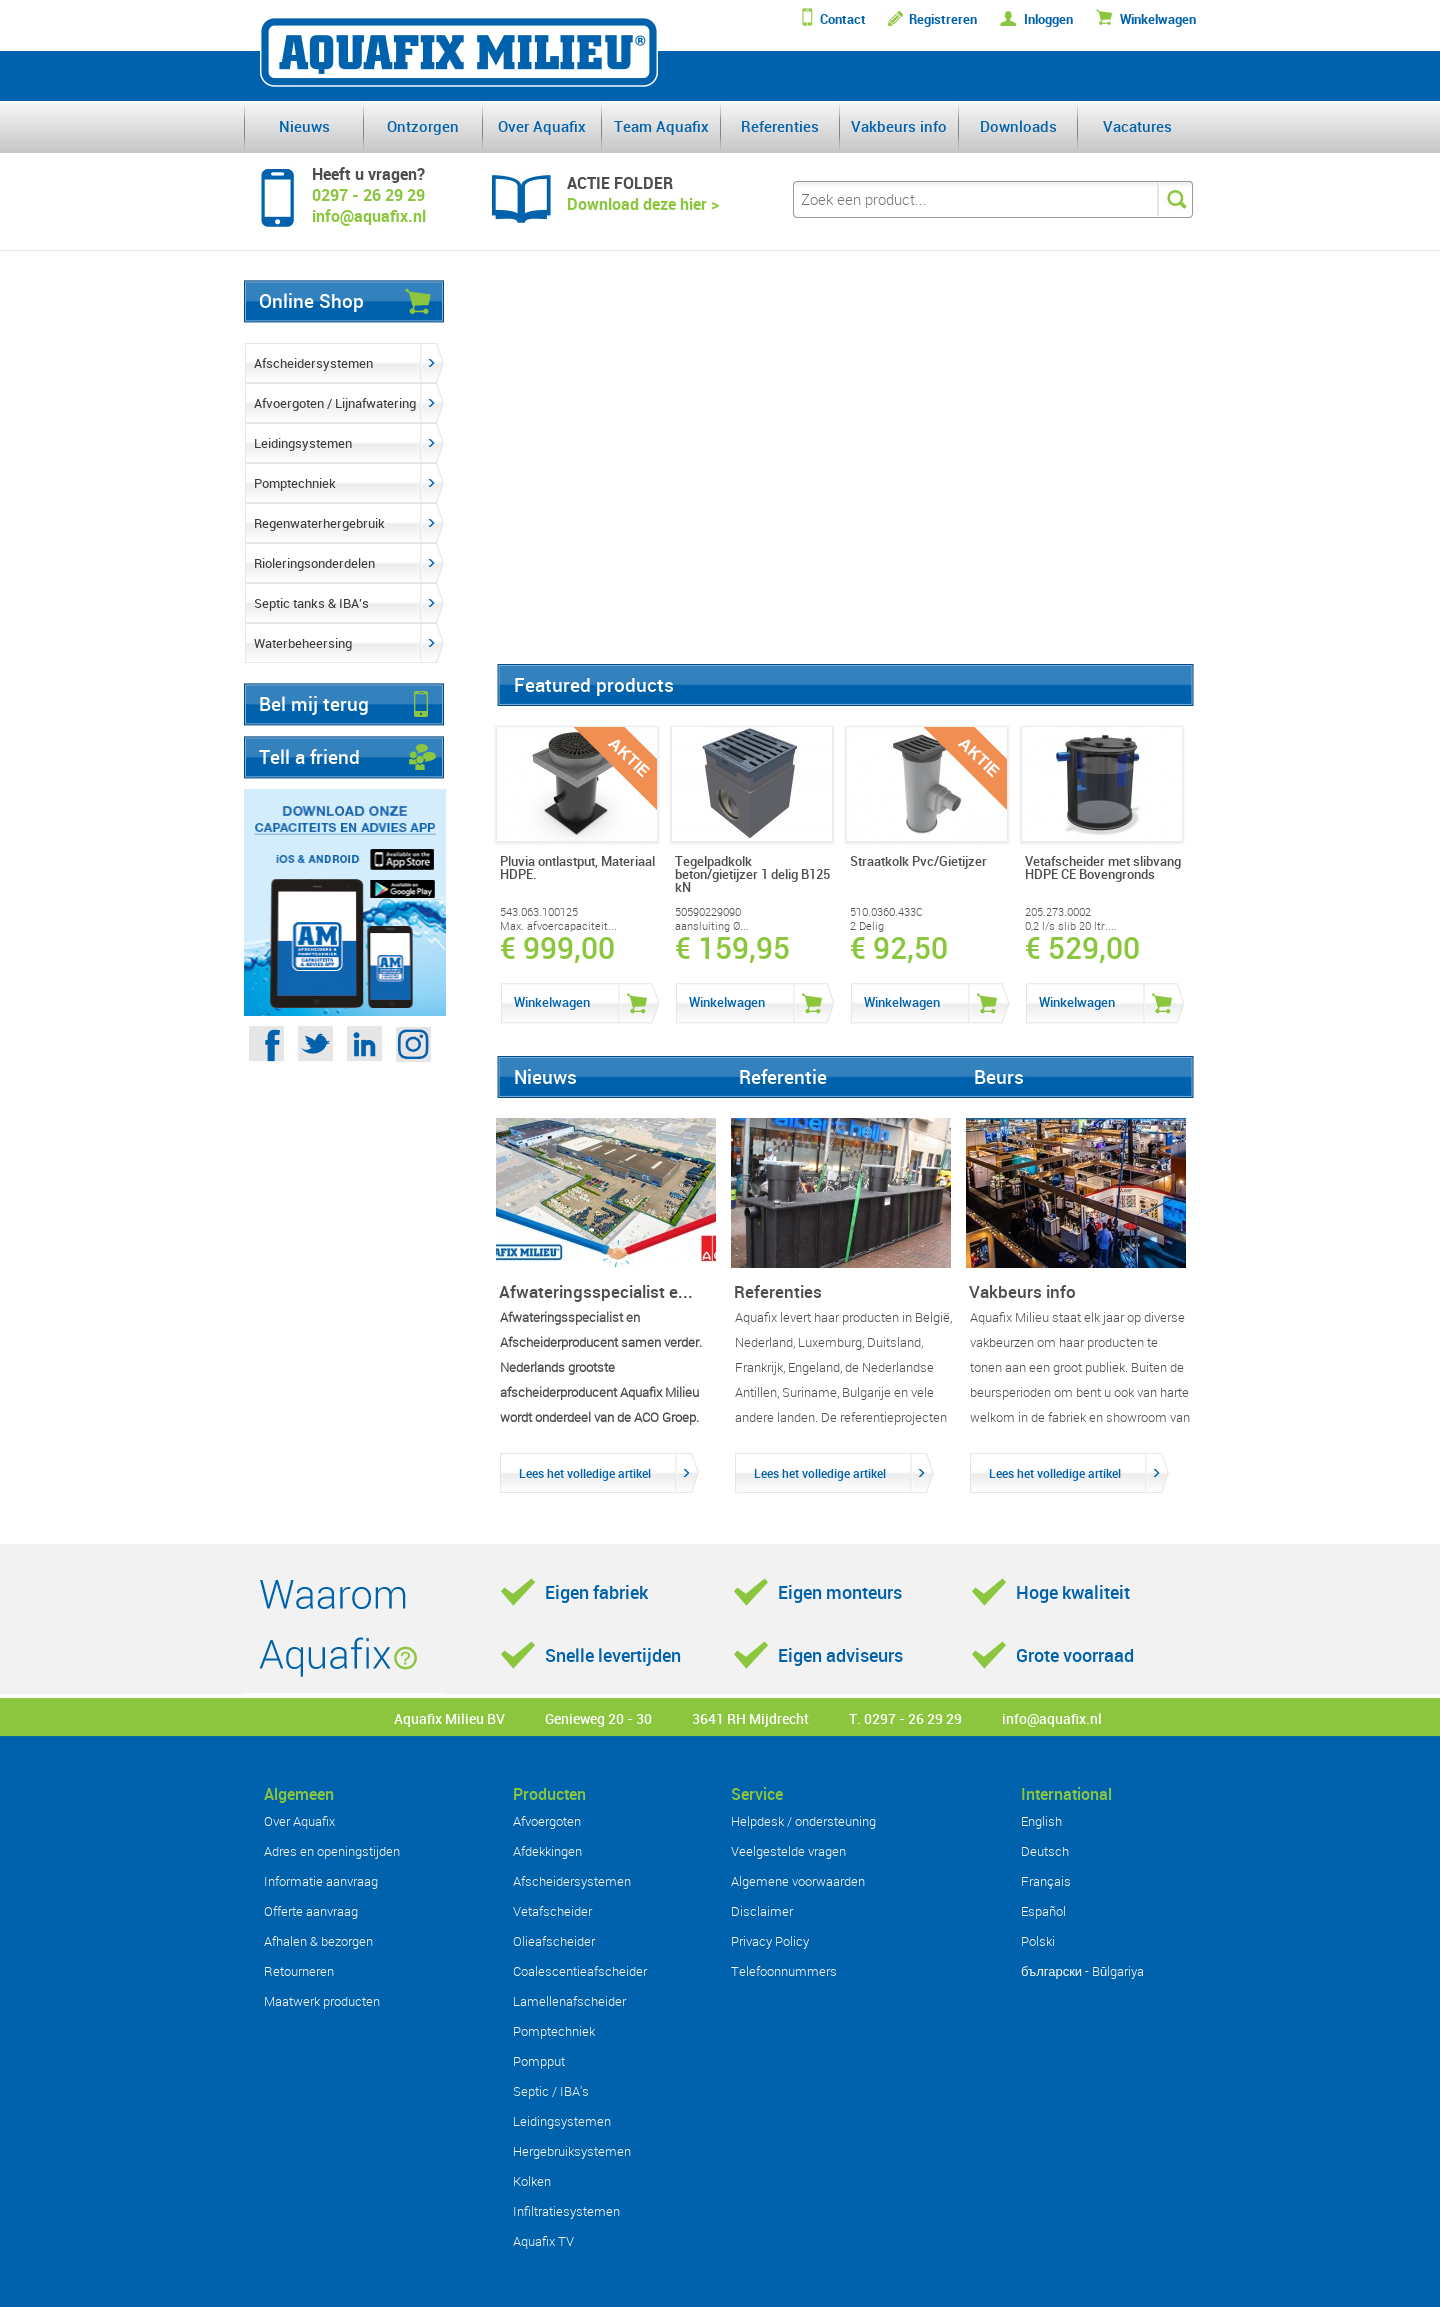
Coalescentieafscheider (580, 1971)
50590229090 (708, 912)
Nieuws (304, 126)
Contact (843, 19)
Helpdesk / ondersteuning (803, 1821)
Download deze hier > (643, 204)
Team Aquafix (661, 126)
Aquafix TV (543, 2241)
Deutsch (1045, 1851)
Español (1043, 1911)
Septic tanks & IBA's (311, 603)
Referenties (780, 126)
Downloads (1018, 126)
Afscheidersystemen (313, 363)
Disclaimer (762, 1911)
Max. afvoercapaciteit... (558, 926)
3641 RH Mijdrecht (750, 1718)
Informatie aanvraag (321, 1881)
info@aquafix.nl (1052, 1718)
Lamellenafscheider (569, 2001)
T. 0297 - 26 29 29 (905, 1718)
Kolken (532, 2181)
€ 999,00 (557, 948)
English (1041, 1821)
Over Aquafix (542, 126)
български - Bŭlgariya (1082, 1971)
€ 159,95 (732, 948)
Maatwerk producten (322, 2001)
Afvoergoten (547, 1821)
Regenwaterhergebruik (319, 523)
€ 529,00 (1082, 948)
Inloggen (1048, 19)
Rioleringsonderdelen (314, 563)
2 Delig (867, 926)
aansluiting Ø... (712, 926)
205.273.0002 (1058, 912)
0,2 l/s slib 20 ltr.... (1071, 926)
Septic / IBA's (551, 2091)
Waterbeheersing (303, 643)
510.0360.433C (886, 912)
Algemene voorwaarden (798, 1881)
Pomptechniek (295, 483)
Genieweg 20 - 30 (598, 1718)
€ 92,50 (899, 948)
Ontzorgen (423, 126)
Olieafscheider (554, 1941)
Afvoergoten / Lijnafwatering (335, 403)
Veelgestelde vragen (788, 1851)
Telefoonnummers (784, 1971)
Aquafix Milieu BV (449, 1718)
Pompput (539, 2061)
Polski (1038, 1941)
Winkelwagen (1158, 19)
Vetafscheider (552, 1911)
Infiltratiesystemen (566, 2211)
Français (1046, 1881)
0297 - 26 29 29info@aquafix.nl (369, 205)
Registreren (943, 19)
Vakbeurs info (899, 126)
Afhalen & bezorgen (318, 1941)
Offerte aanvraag (311, 1911)
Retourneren (299, 1971)
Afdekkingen (547, 1851)
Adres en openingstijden (332, 1851)
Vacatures (1137, 126)
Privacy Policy (770, 1941)
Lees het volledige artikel (585, 1473)
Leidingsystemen (303, 443)
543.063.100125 (539, 912)
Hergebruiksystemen (572, 2151)
